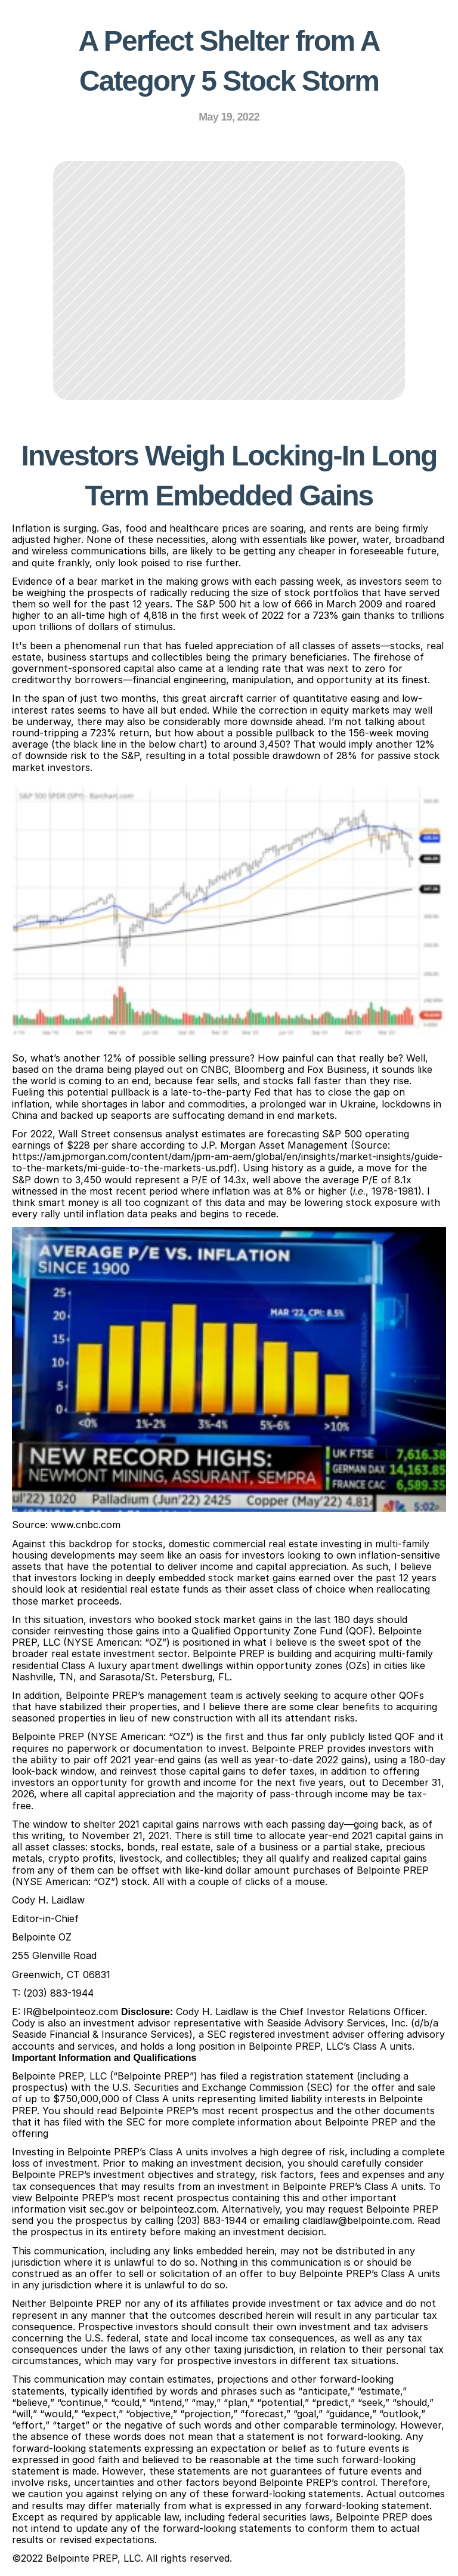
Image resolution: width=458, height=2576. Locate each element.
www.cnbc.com (85, 1525)
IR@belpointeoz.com (70, 2011)
